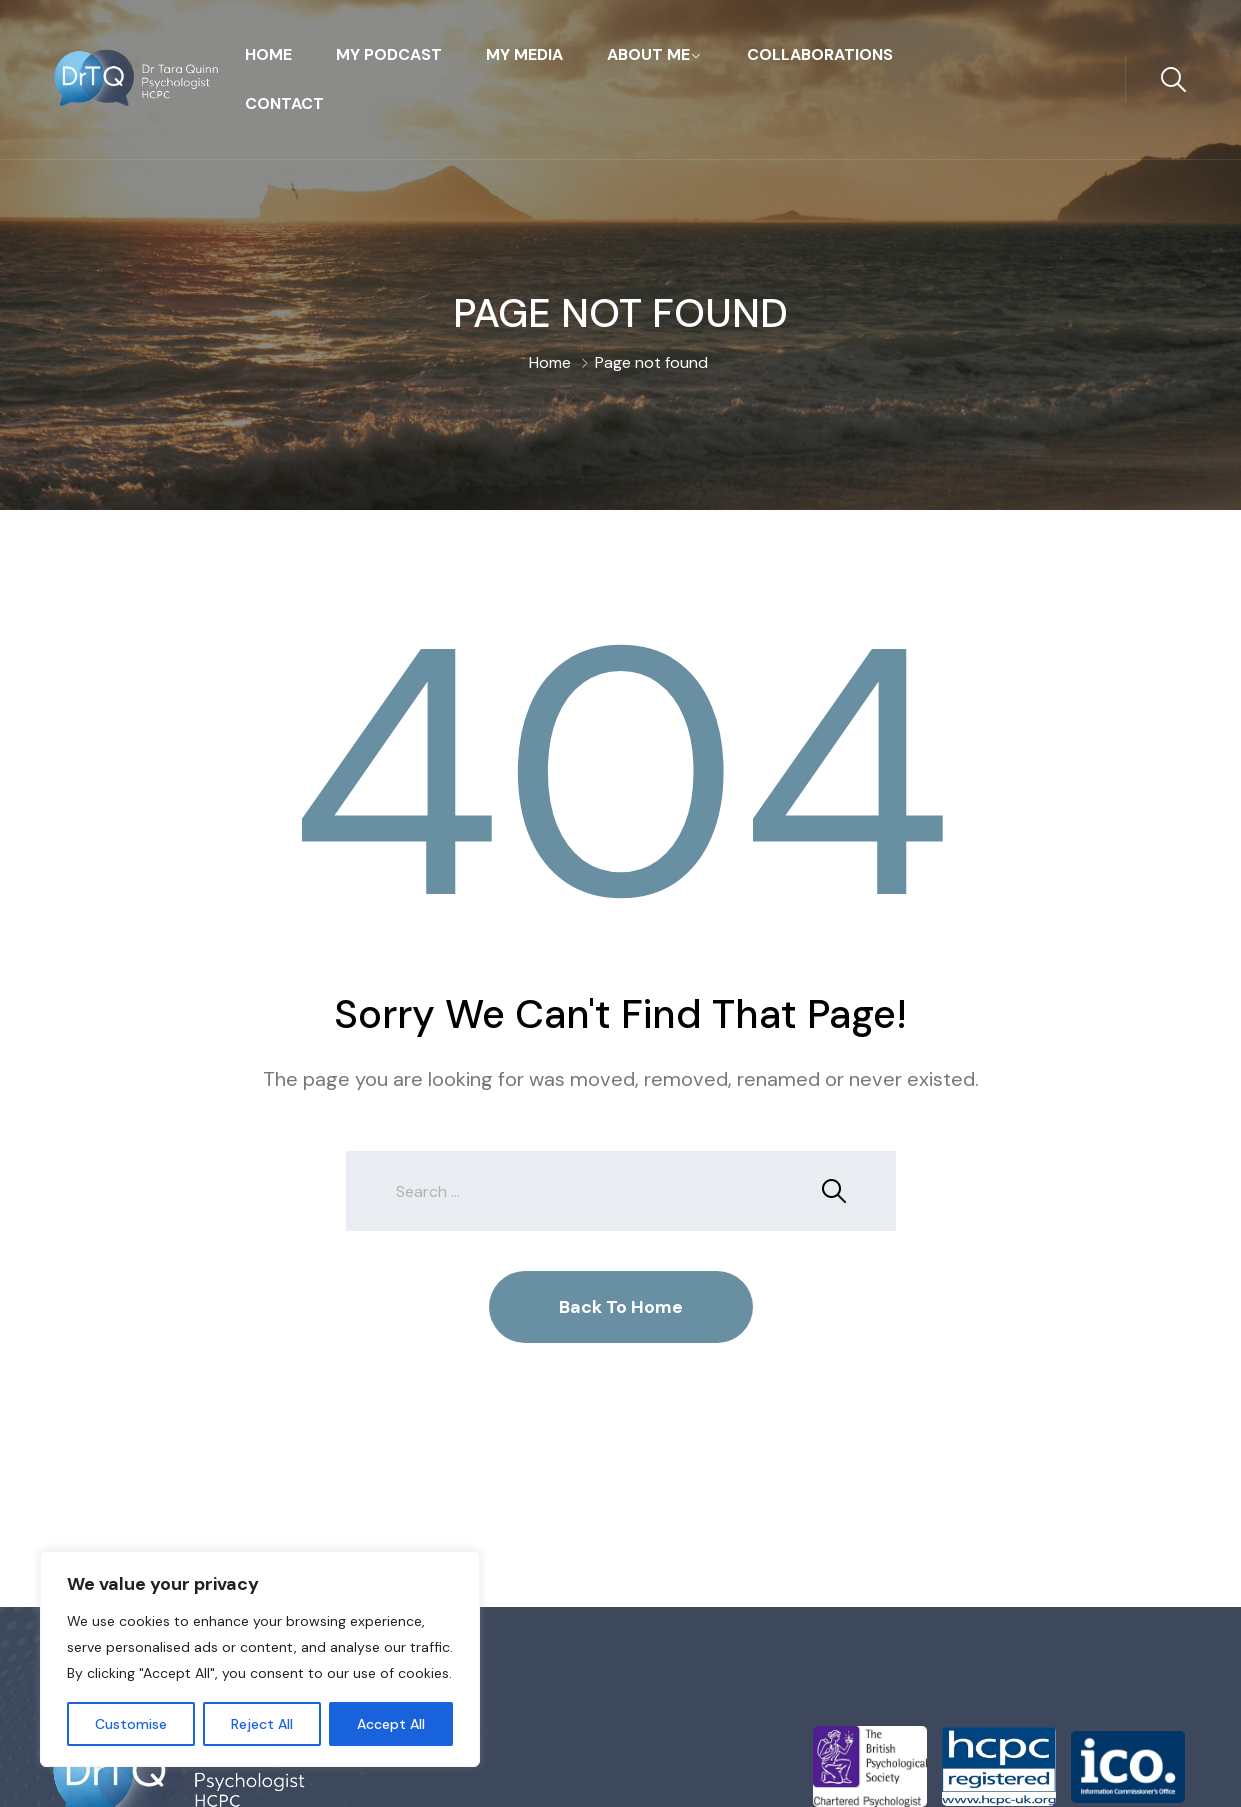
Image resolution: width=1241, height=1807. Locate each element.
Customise (131, 1724)
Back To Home (621, 1307)
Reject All (262, 1724)
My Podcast (389, 54)
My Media (524, 54)
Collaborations (820, 54)
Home (268, 54)
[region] (260, 1659)
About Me (648, 54)
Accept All (391, 1724)
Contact (284, 103)
